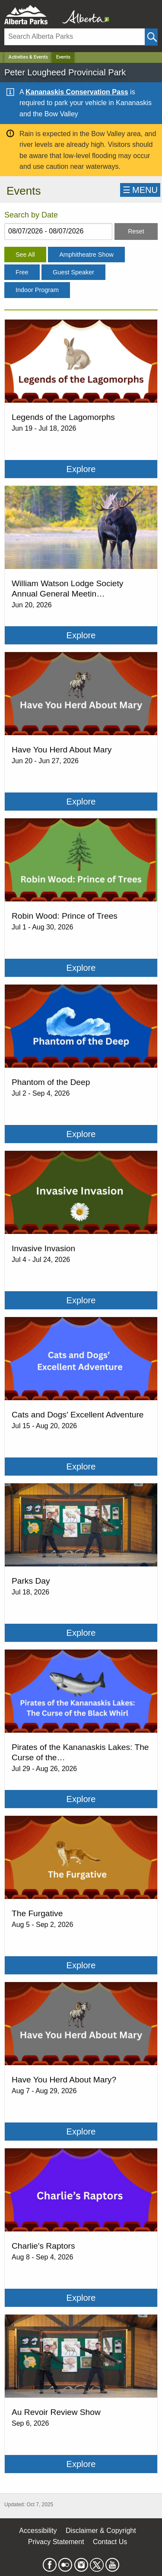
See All (25, 254)
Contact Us (110, 2541)
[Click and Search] (151, 37)
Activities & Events (28, 57)
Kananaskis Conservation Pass (76, 92)
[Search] (74, 36)
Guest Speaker (73, 272)
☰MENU (140, 190)
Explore (81, 469)
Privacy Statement (56, 2541)
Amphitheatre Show (86, 254)
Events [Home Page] (63, 57)
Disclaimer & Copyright (101, 2530)
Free (22, 272)
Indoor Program (37, 289)
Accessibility (38, 2530)
